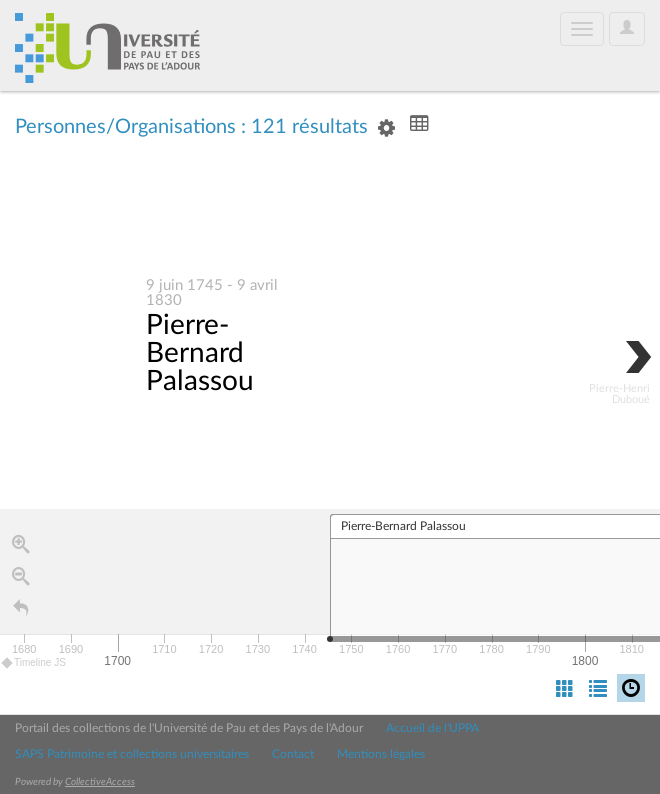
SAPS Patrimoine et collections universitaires (132, 754)
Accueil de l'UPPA (432, 728)
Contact (293, 754)
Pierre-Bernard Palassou (200, 354)
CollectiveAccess (100, 782)
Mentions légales (381, 754)
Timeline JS (34, 664)
